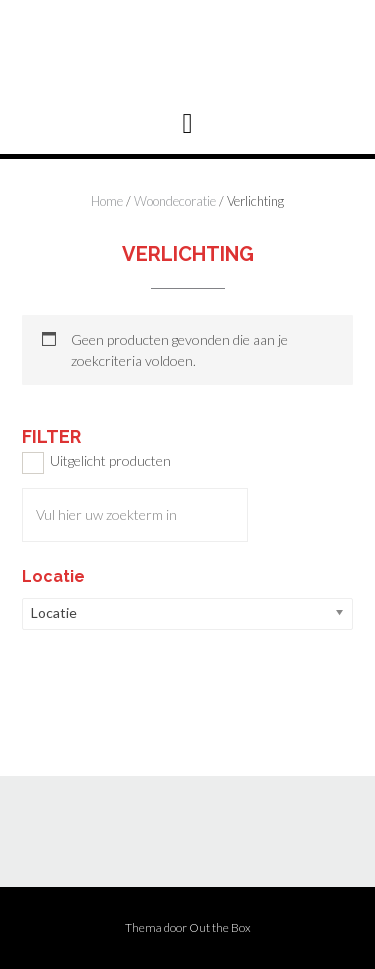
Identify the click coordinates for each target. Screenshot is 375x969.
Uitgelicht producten (110, 460)
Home (107, 201)
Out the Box (220, 927)
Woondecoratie (175, 201)
